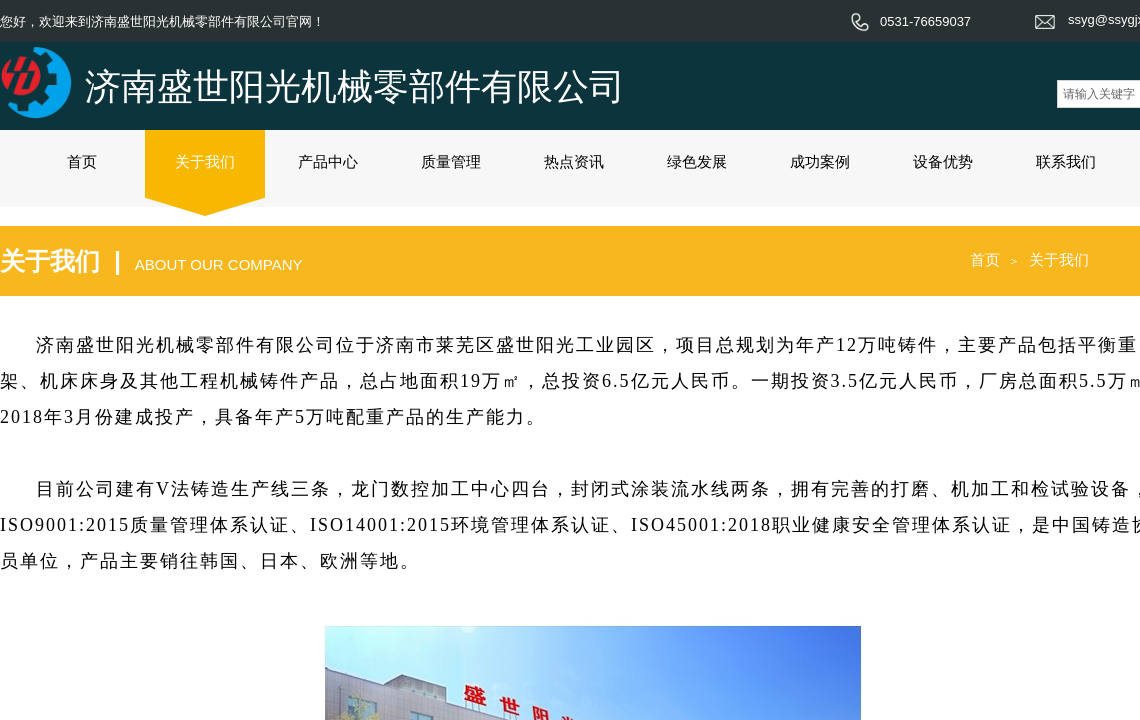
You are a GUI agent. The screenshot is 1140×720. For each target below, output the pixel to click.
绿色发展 (697, 161)
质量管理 (451, 161)
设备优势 (943, 161)
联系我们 (1066, 161)
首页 (82, 161)
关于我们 (205, 161)
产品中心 (328, 161)
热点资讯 (574, 161)
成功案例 (820, 161)
